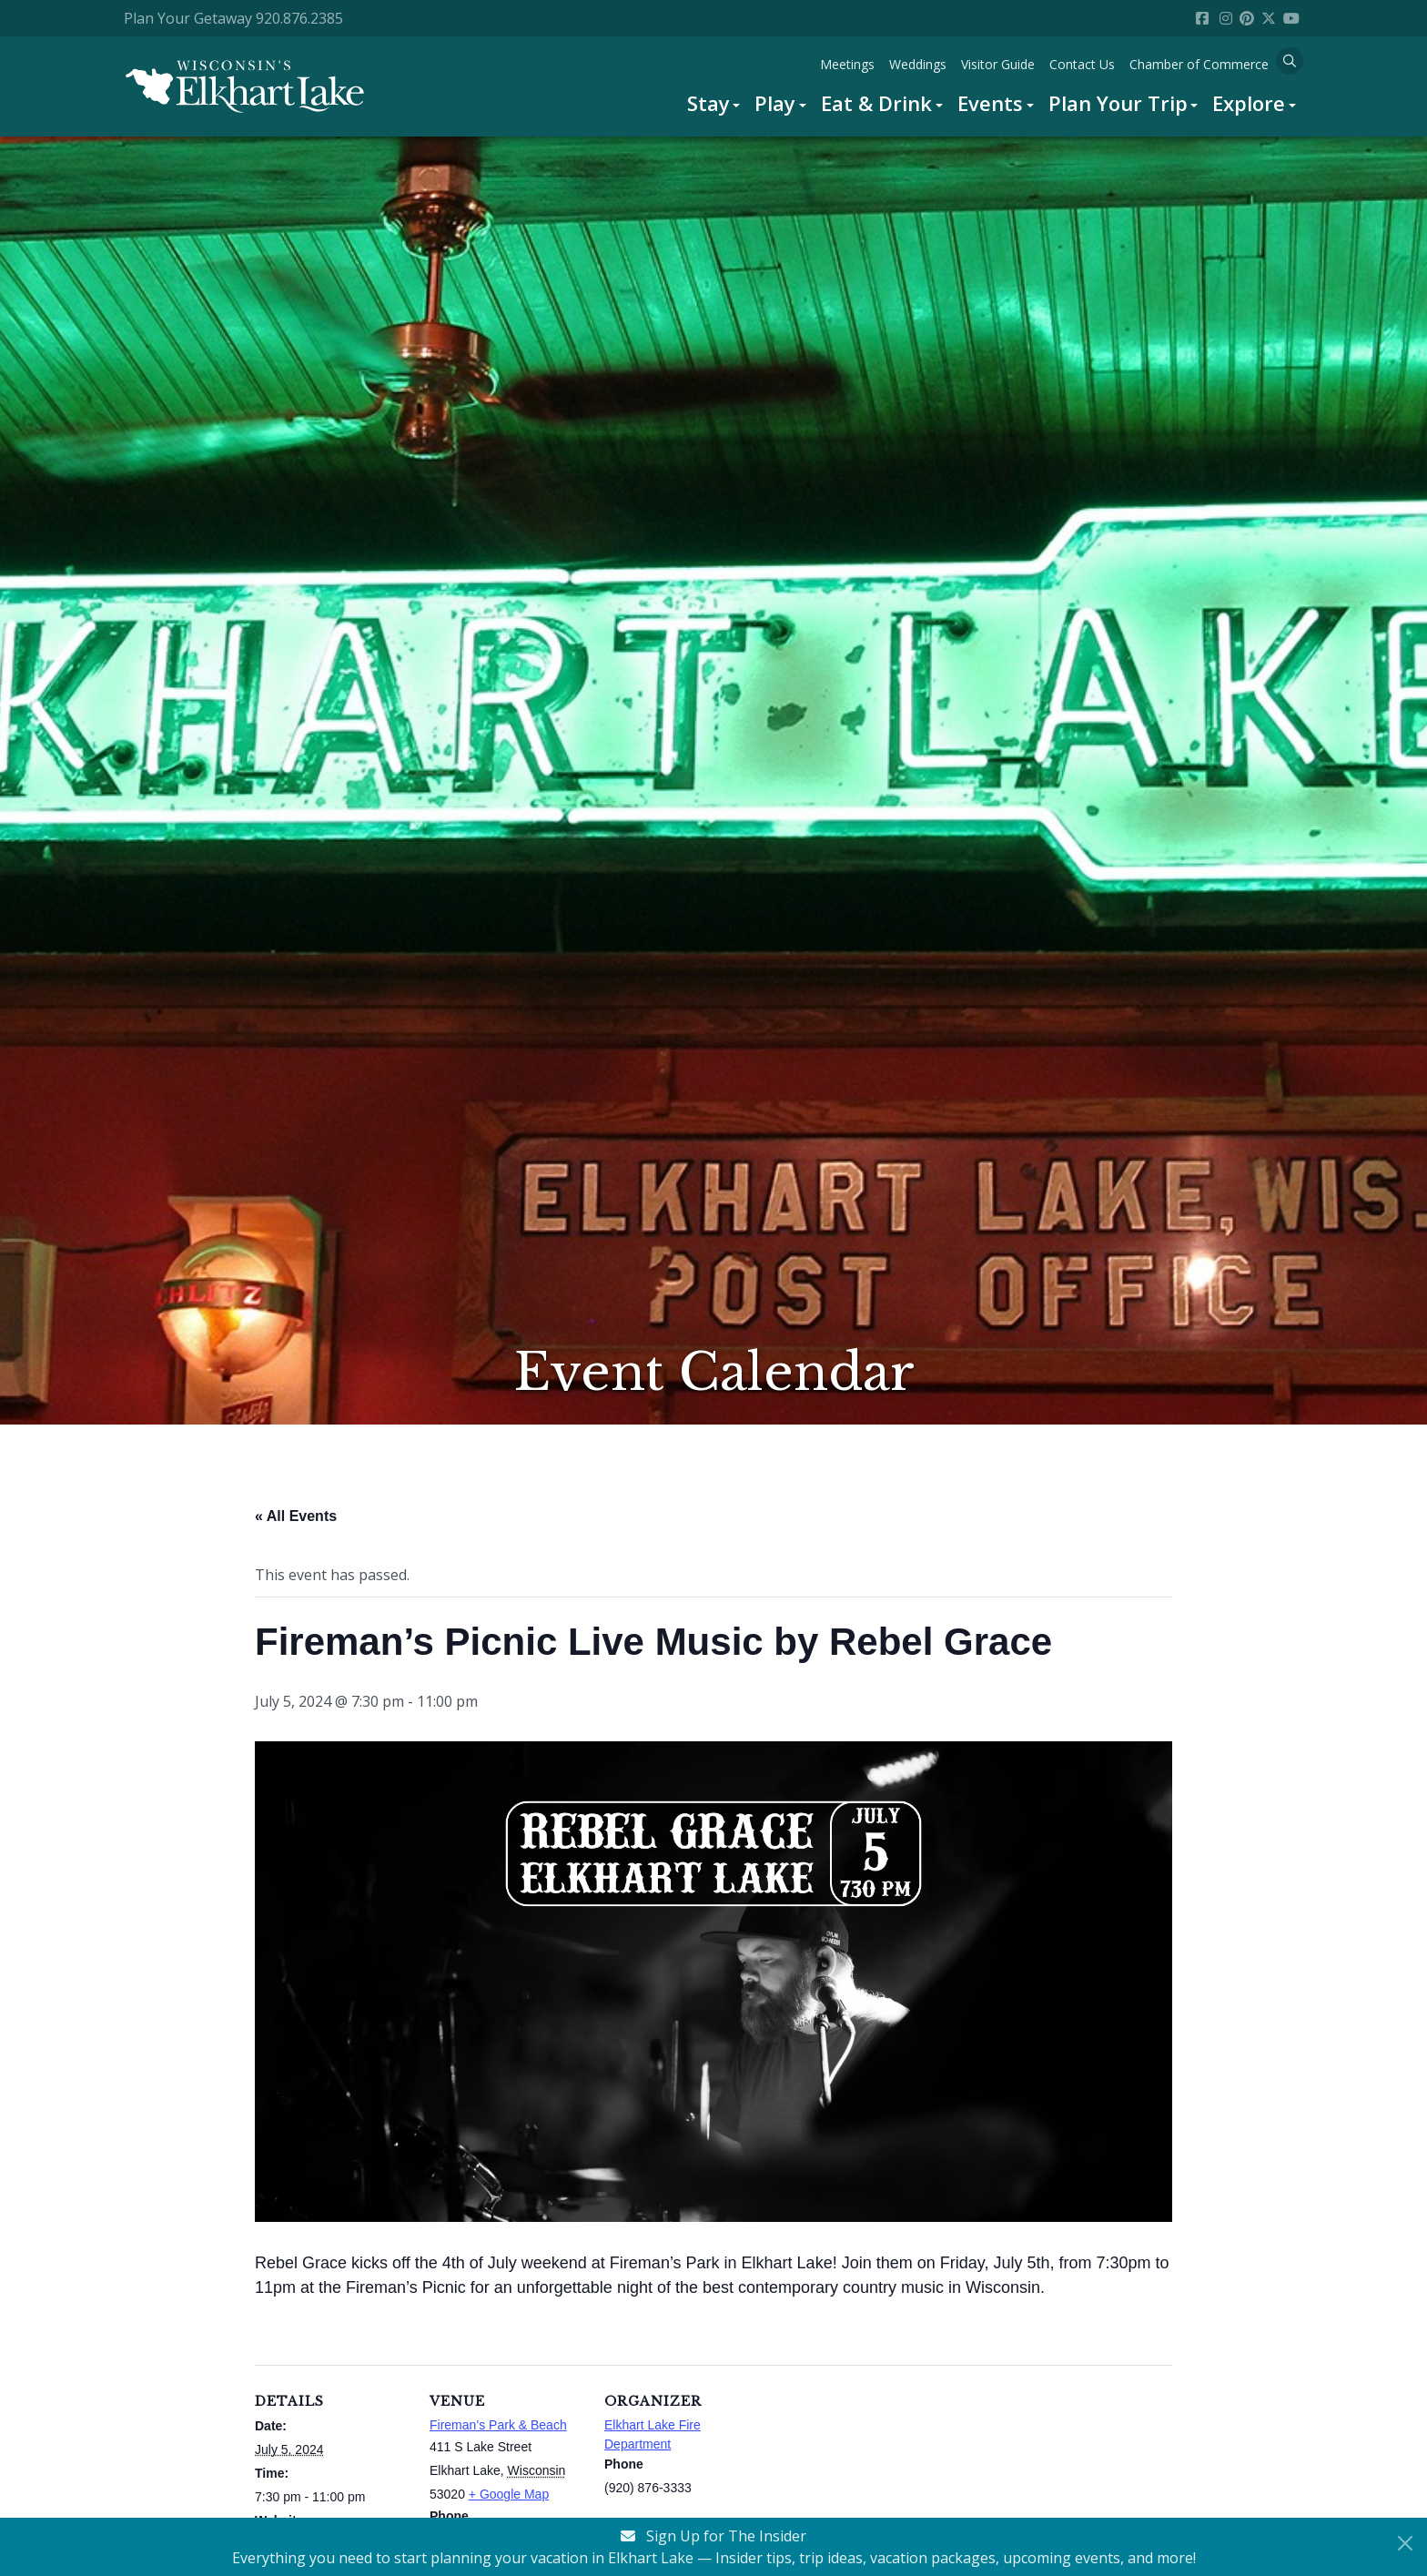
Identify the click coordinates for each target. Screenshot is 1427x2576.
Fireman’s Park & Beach (498, 2425)
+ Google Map (509, 2494)
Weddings (917, 64)
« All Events (296, 1516)
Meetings (847, 64)
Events (990, 103)
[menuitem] (714, 103)
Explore (1248, 103)
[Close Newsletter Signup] (1405, 2543)
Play (774, 103)
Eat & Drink (876, 103)
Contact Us (1082, 64)
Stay (708, 103)
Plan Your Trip (1118, 103)
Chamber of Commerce (1199, 64)
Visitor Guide (998, 64)
